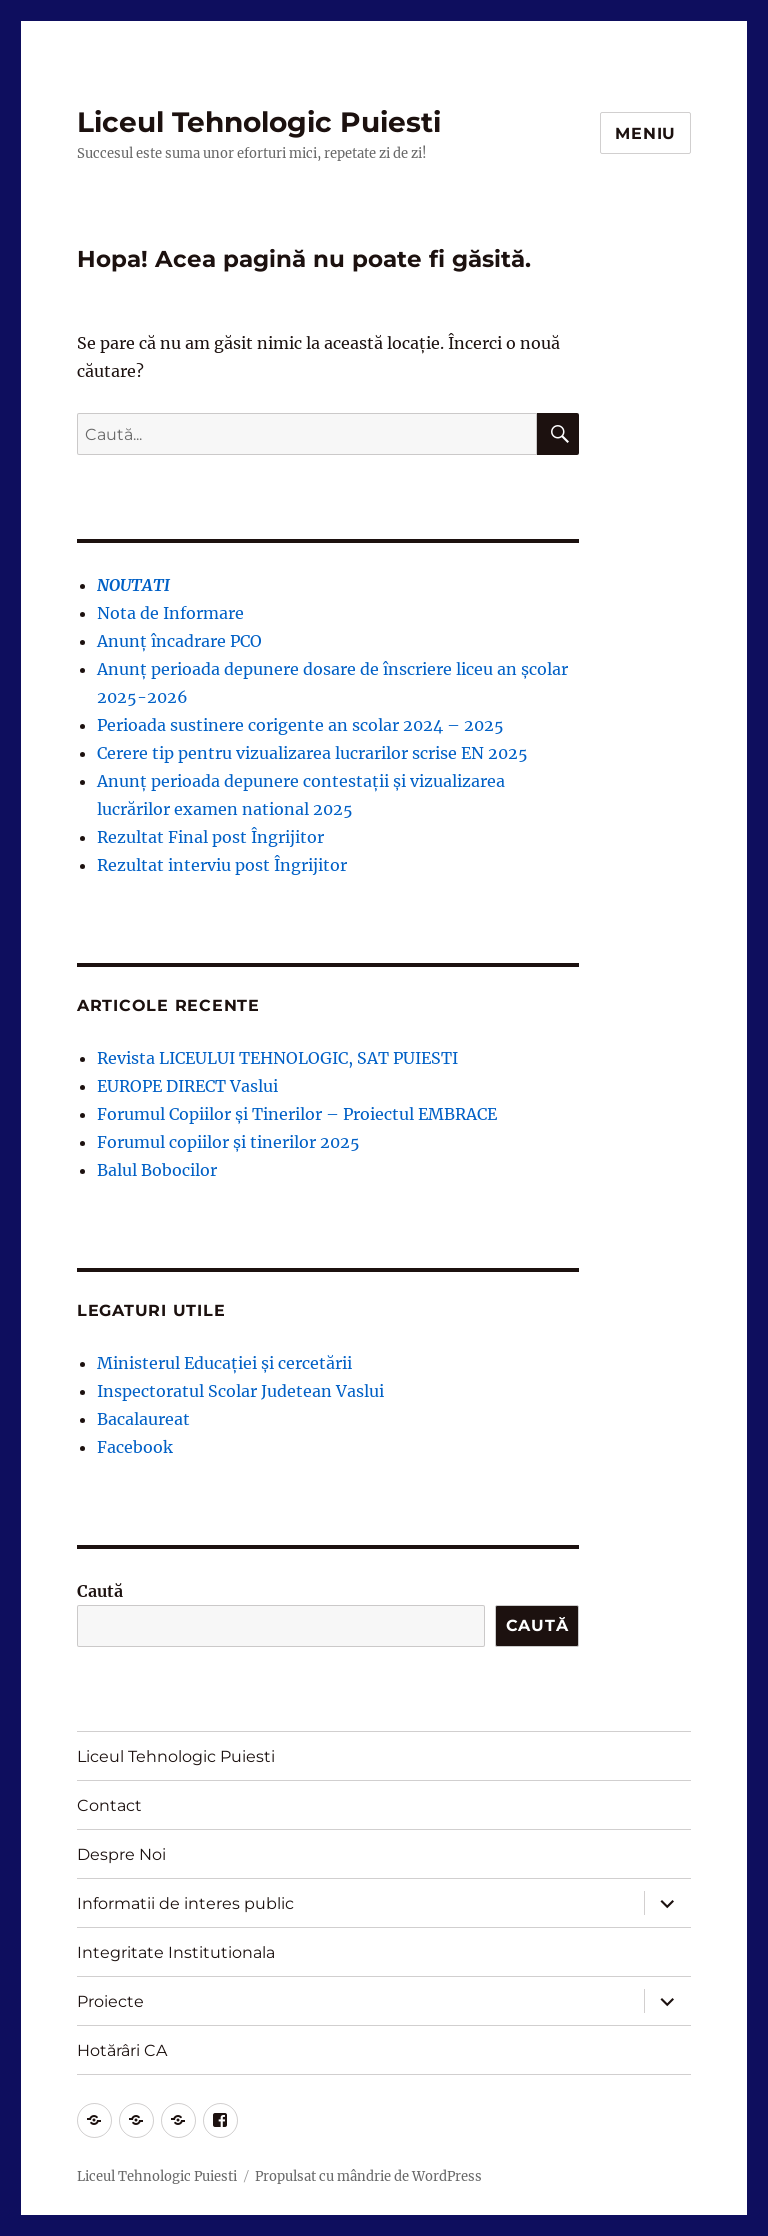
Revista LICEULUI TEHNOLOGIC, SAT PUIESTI (277, 1058)
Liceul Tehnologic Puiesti (259, 122)
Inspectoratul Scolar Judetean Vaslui (240, 1391)
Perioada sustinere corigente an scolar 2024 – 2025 (300, 725)
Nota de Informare (170, 613)
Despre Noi (121, 1854)
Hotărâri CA (122, 2050)
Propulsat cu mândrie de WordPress (368, 2176)
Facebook (135, 1447)
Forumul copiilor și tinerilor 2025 (228, 1142)
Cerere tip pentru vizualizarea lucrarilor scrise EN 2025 (312, 753)
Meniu (645, 133)
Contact (109, 1805)
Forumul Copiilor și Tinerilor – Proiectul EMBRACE (297, 1114)
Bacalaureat (143, 1419)
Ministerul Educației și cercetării (224, 1363)
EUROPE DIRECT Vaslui (187, 1086)
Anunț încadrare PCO (179, 641)
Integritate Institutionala (176, 1952)
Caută (100, 1591)
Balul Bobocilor (157, 1170)
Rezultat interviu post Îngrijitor (222, 865)
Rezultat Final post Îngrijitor (210, 837)
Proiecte (110, 2001)
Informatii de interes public (185, 1903)
